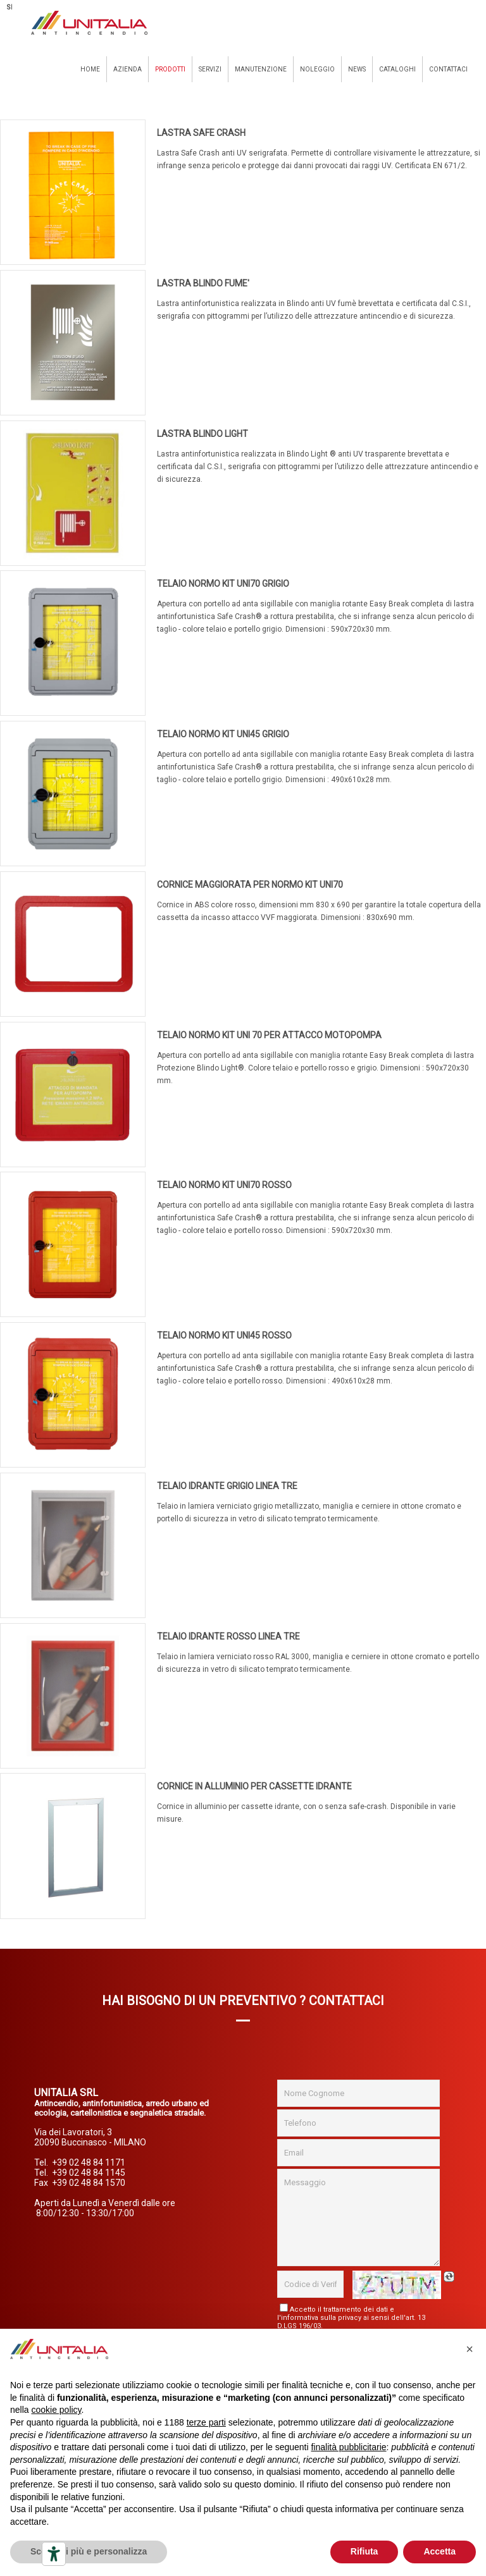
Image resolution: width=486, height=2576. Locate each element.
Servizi (210, 69)
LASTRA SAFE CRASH (201, 133)
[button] (469, 2349)
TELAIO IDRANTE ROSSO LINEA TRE (228, 1636)
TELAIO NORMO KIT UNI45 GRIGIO (223, 734)
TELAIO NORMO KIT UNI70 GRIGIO (223, 584)
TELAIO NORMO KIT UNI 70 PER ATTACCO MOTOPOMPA (269, 1035)
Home (90, 69)
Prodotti (170, 69)
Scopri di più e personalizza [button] (88, 2551)
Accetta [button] (439, 2551)
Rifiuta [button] (364, 2551)
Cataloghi (397, 69)
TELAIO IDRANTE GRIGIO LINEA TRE (227, 1486)
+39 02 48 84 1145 (88, 2173)
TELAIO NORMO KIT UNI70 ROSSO (224, 1185)
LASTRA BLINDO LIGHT (202, 434)
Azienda (127, 69)
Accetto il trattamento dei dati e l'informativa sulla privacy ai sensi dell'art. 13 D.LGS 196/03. (351, 2317)
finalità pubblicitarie (348, 2447)
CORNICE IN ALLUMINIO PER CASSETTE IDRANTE (254, 1786)
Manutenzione (261, 69)
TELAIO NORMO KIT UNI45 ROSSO (224, 1335)
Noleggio (317, 69)
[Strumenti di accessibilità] (54, 2554)
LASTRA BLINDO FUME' (203, 283)
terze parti (206, 2422)
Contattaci (448, 69)
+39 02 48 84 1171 (88, 2162)
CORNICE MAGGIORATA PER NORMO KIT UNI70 (250, 885)
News (357, 69)
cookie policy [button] (56, 2410)
